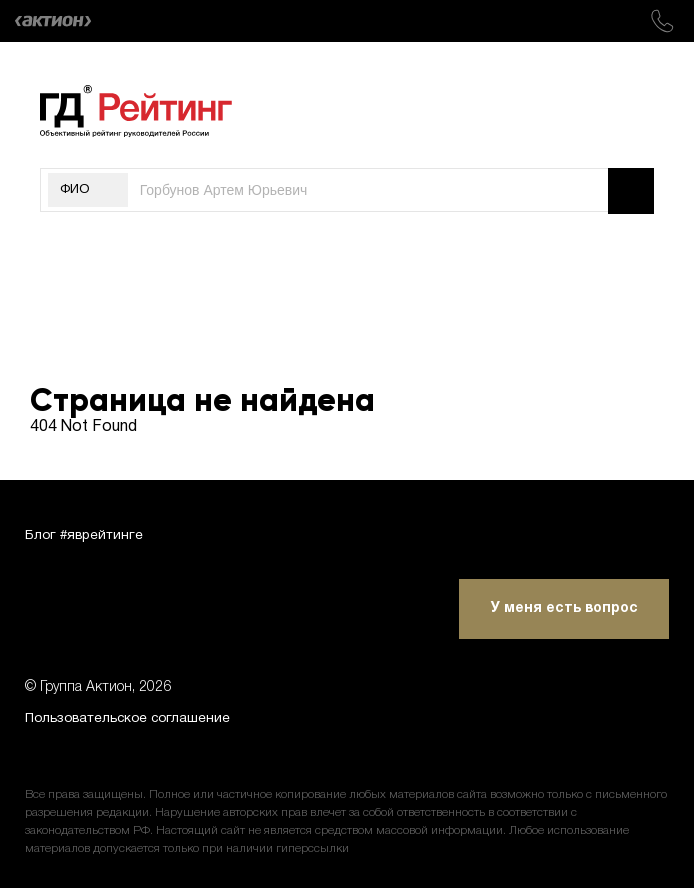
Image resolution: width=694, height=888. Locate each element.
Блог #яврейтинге (86, 532)
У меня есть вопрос (564, 607)
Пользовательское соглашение (133, 718)
